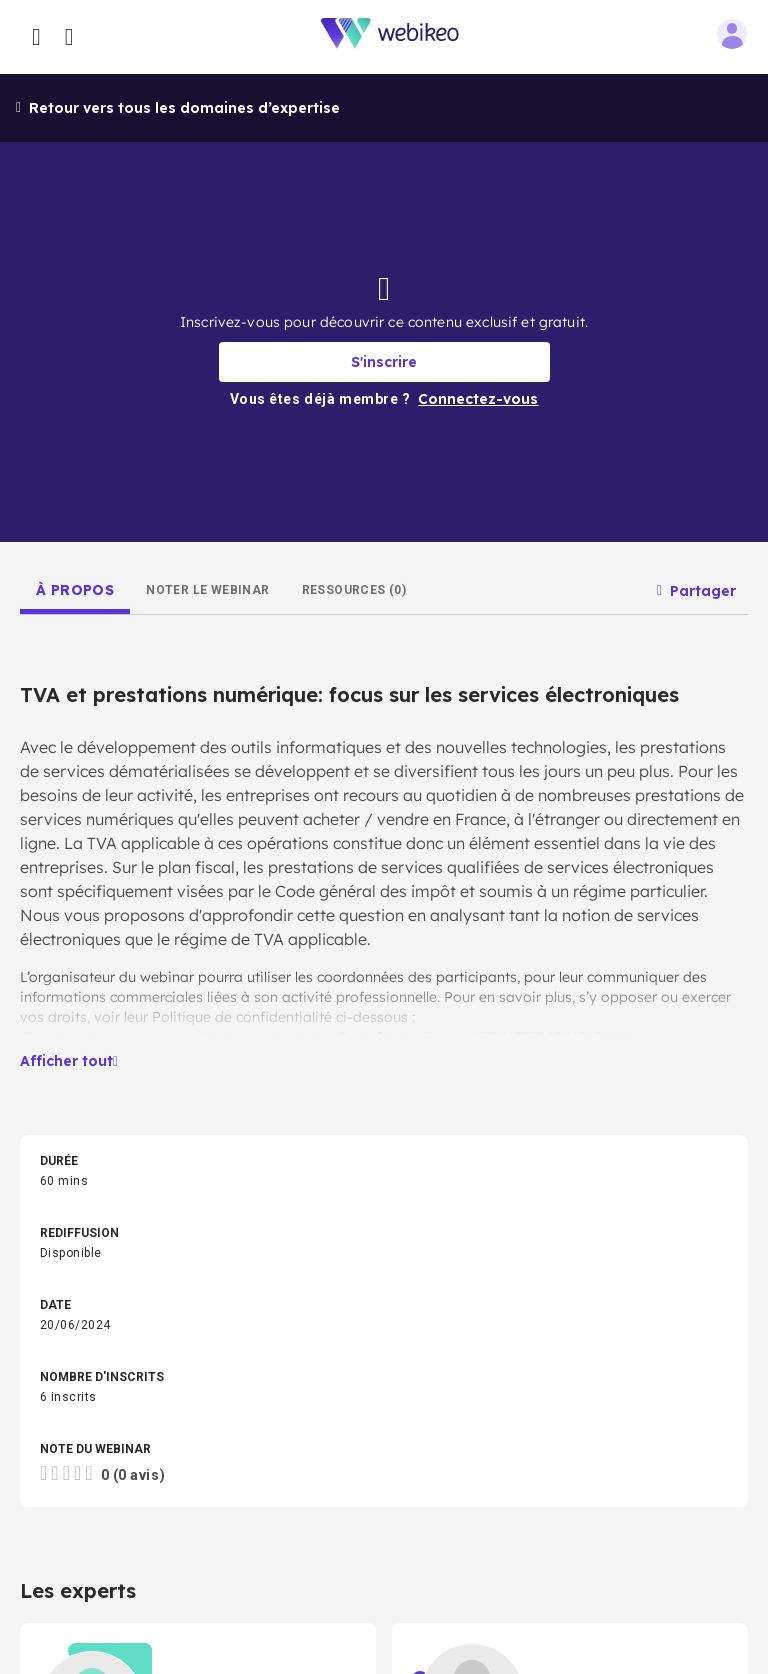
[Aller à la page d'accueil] (401, 37)
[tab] (75, 590)
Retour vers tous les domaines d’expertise (178, 108)
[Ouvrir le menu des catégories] (36, 37)
